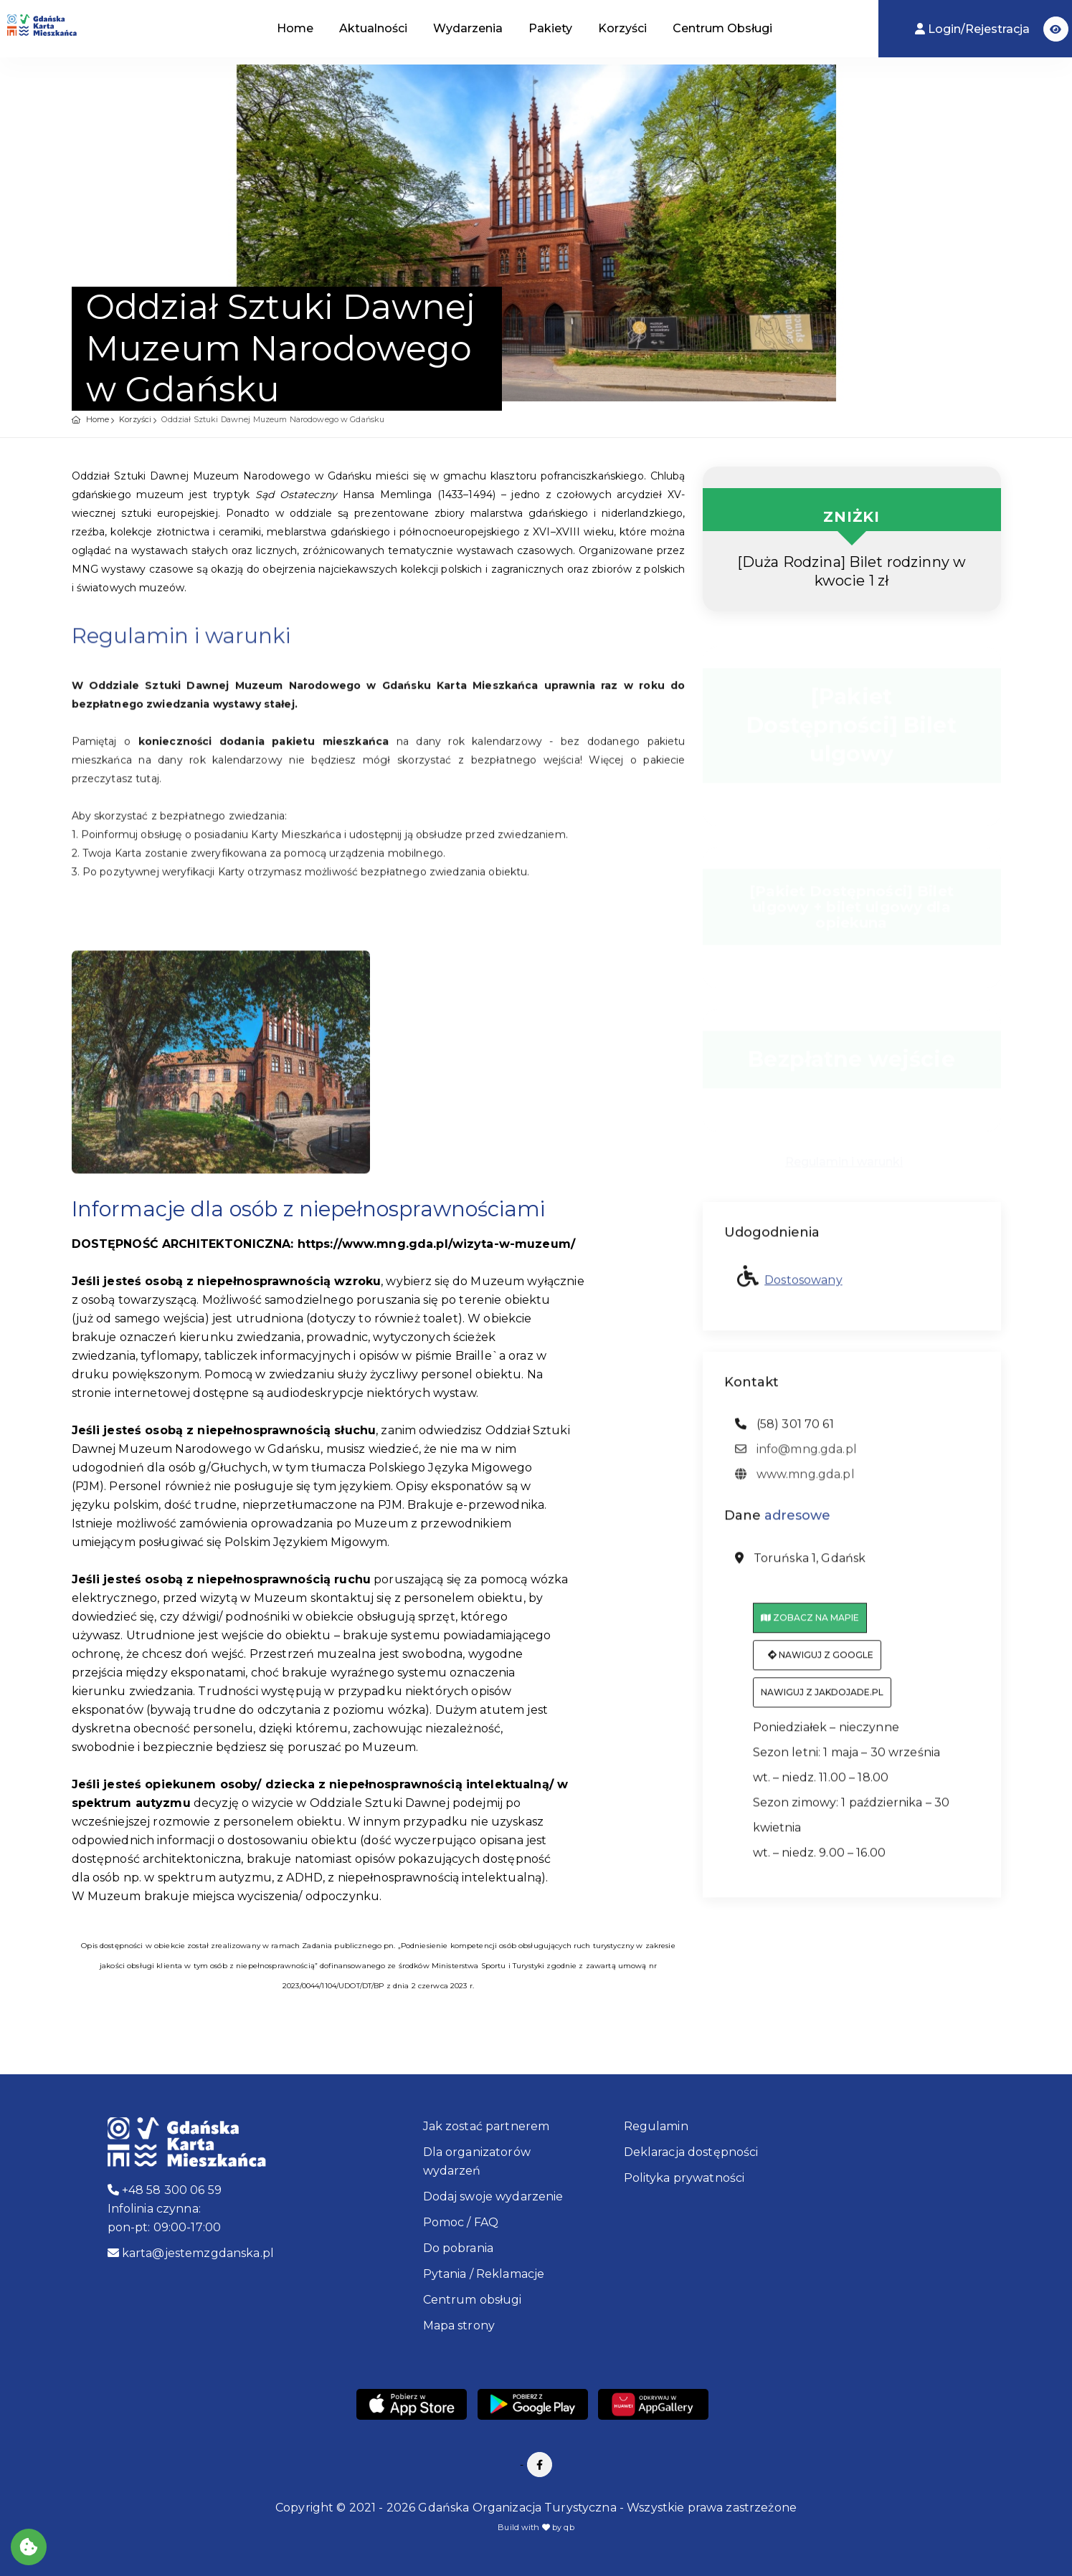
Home (295, 28)
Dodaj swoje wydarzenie (493, 2196)
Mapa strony (459, 2325)
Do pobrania (458, 2248)
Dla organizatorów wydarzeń (477, 2161)
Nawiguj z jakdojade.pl (822, 1699)
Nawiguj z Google (820, 1661)
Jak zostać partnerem (486, 2126)
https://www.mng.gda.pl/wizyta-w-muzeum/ (436, 1244)
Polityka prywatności (684, 2178)
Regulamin (656, 2126)
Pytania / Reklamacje (484, 2274)
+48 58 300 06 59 (165, 2190)
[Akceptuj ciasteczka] (29, 2547)
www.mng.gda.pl (795, 1481)
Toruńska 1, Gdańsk (800, 1565)
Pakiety (550, 28)
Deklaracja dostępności (691, 2152)
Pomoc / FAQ (461, 2222)
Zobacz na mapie (810, 1624)
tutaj (147, 784)
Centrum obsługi (472, 2300)
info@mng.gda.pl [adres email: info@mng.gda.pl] (796, 1456)
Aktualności (373, 28)
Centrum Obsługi (722, 28)
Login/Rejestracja (974, 29)
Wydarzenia (468, 28)
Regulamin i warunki (844, 1156)
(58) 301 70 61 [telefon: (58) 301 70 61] (784, 1431)
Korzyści (622, 28)
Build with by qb (536, 2527)
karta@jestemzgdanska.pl (191, 2253)
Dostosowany (803, 1286)
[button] (1055, 29)
